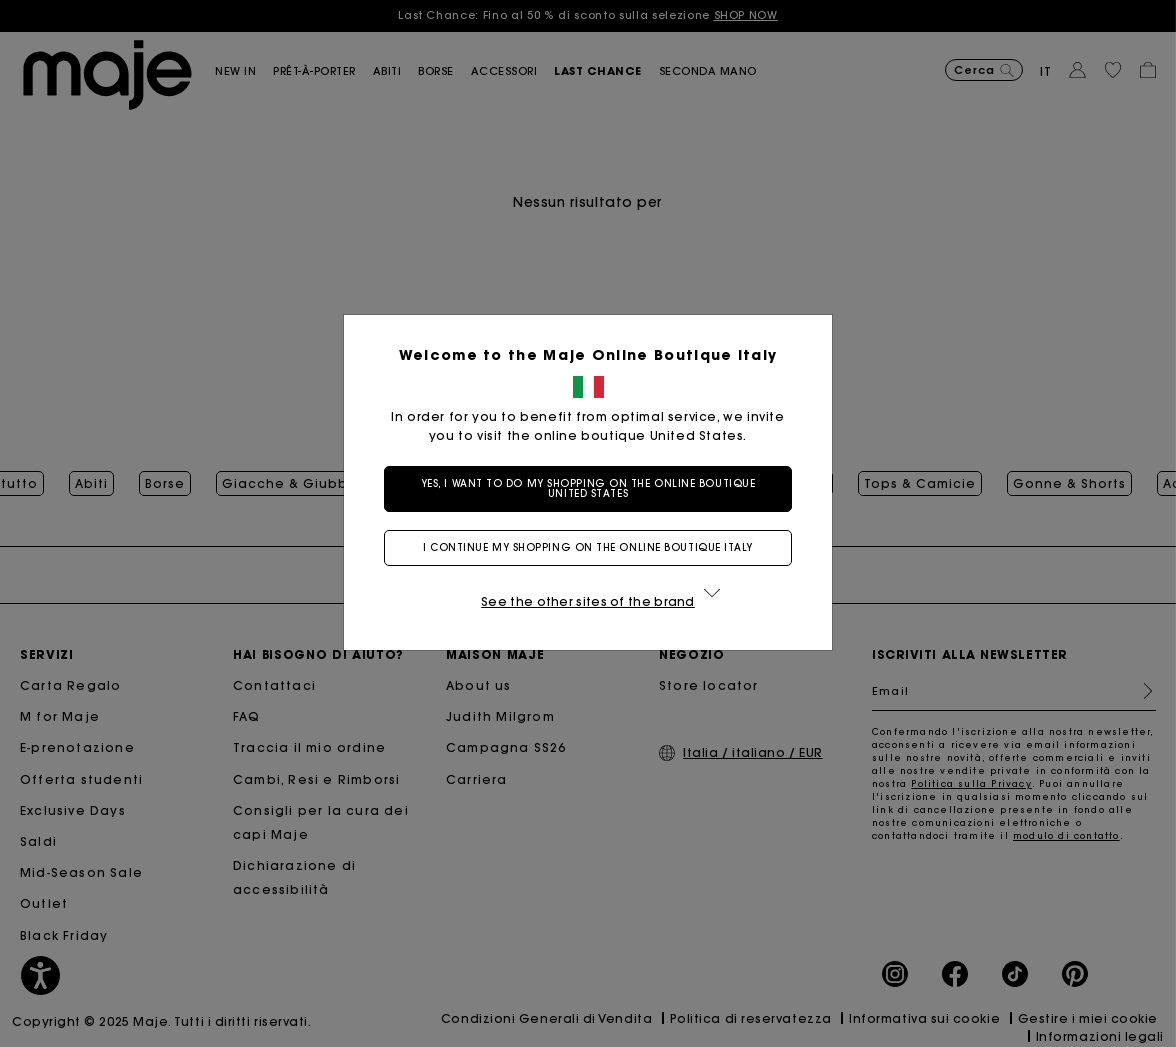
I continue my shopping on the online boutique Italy (588, 547)
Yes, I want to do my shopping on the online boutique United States (588, 488)
